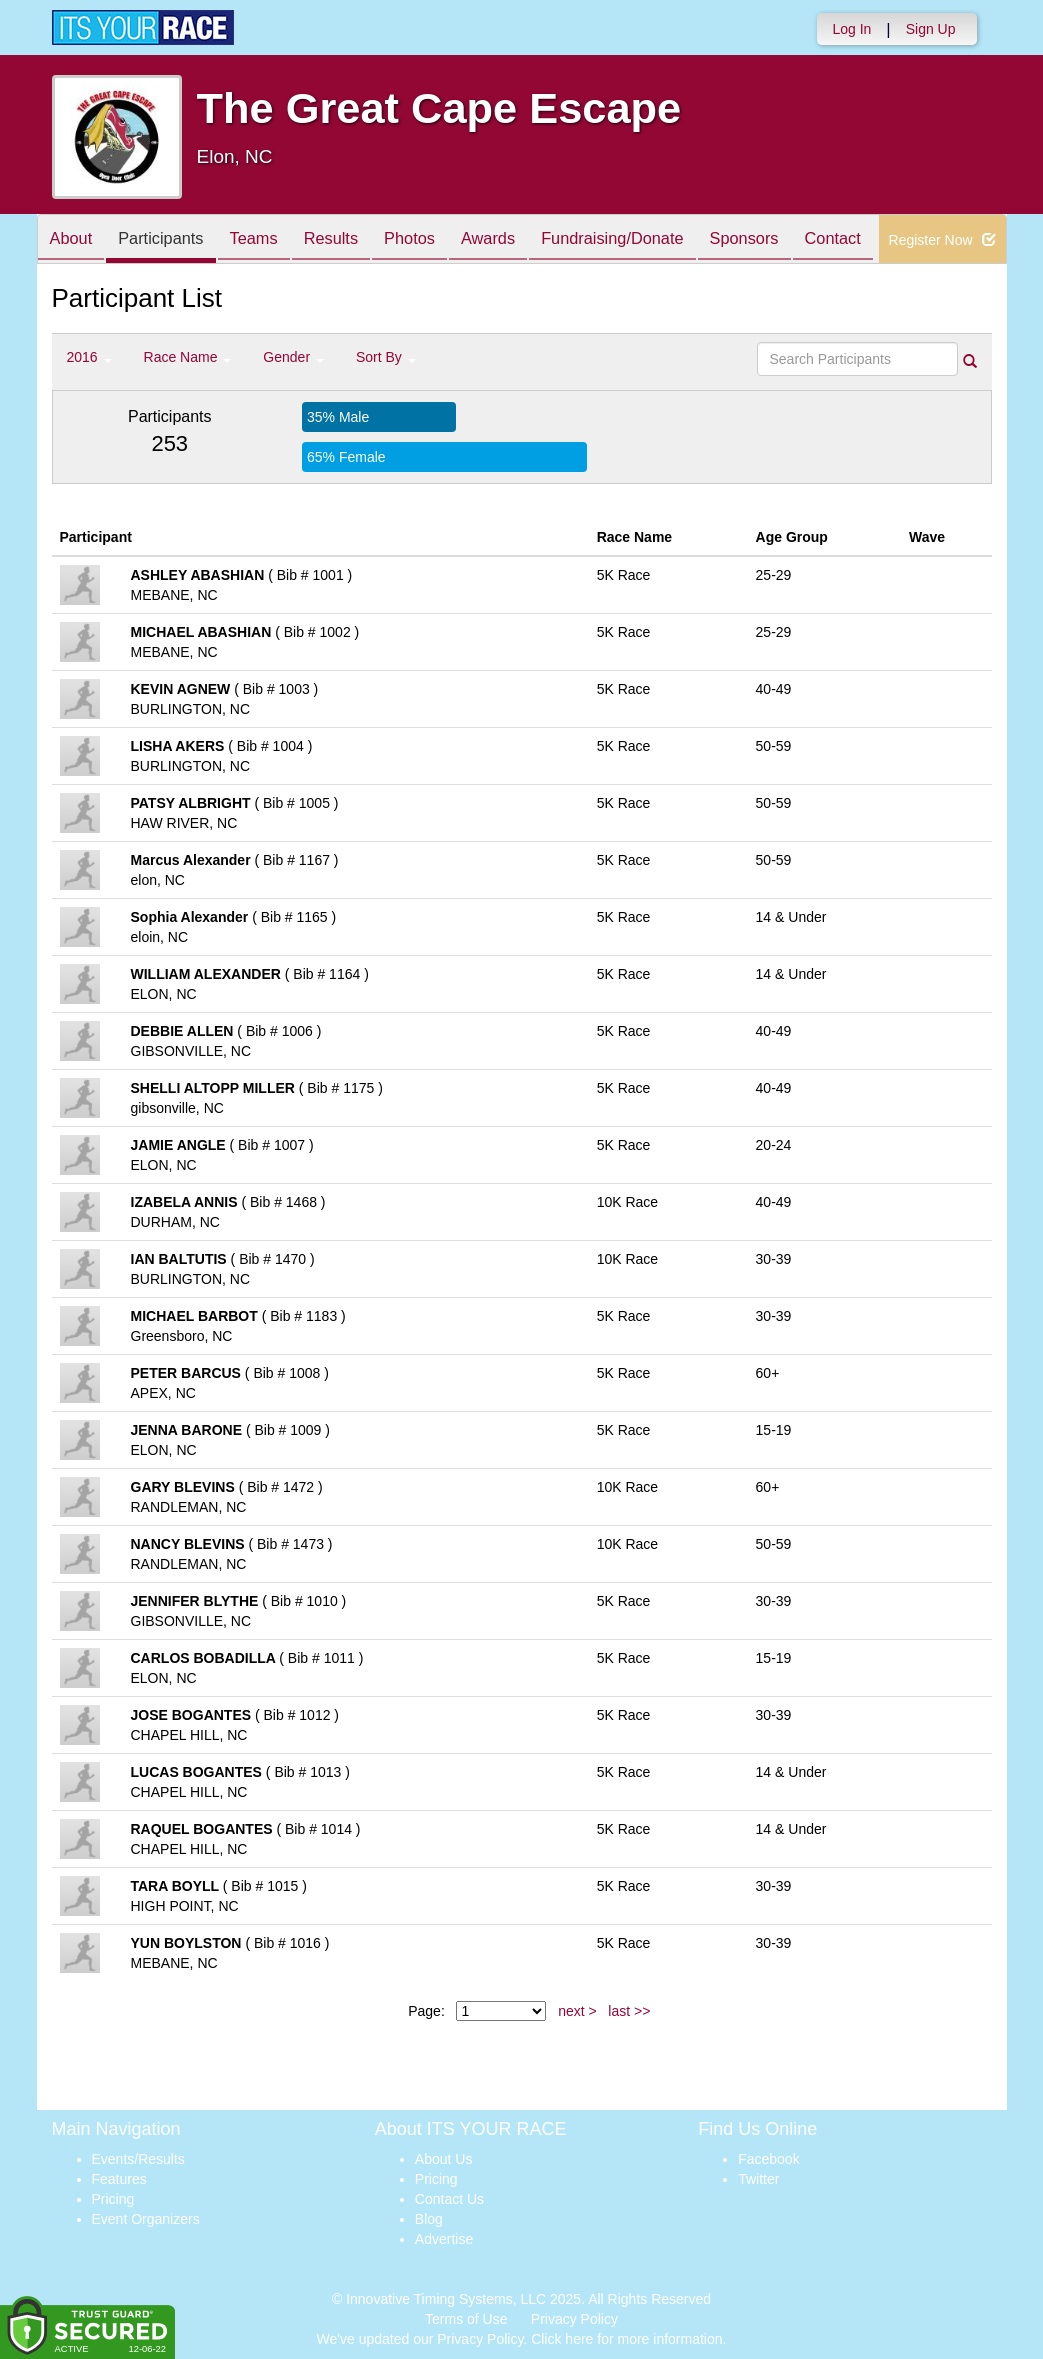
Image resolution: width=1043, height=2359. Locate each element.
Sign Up (931, 29)
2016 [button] (89, 357)
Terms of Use (466, 2319)
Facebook (768, 2159)
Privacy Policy (574, 2319)
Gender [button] (293, 357)
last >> (629, 2011)
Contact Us (449, 2199)
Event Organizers (146, 2219)
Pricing (113, 2199)
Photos (443, 240)
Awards (530, 240)
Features (119, 2179)
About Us (444, 2159)
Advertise (444, 2239)
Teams (272, 240)
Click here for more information (626, 2339)
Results (357, 240)
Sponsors (803, 240)
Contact (900, 240)
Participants (172, 240)
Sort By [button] (386, 357)
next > (577, 2011)
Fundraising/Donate (662, 240)
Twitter (758, 2179)
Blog (429, 2219)
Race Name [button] (188, 357)
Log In (851, 29)
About (75, 240)
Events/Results (138, 2159)
